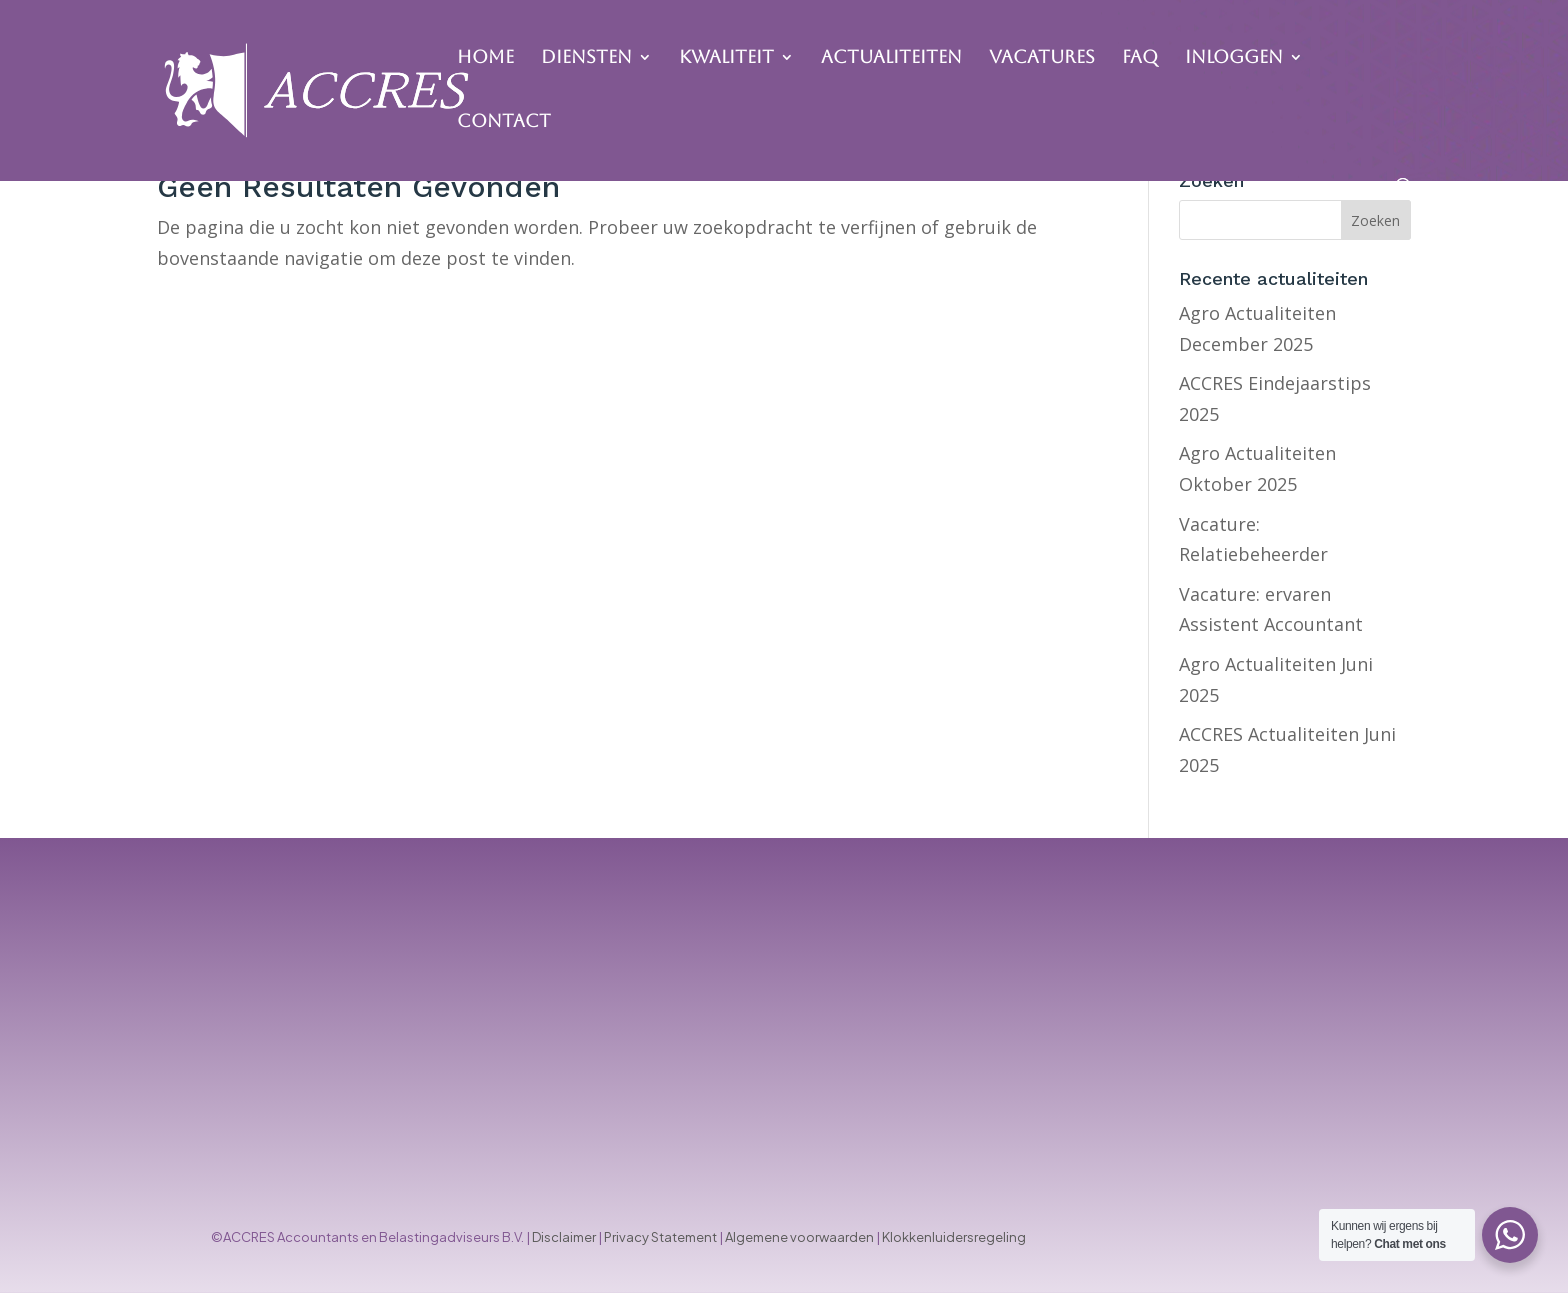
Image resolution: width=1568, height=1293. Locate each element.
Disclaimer (564, 1237)
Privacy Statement (660, 1237)
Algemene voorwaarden (799, 1237)
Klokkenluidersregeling (954, 1237)
